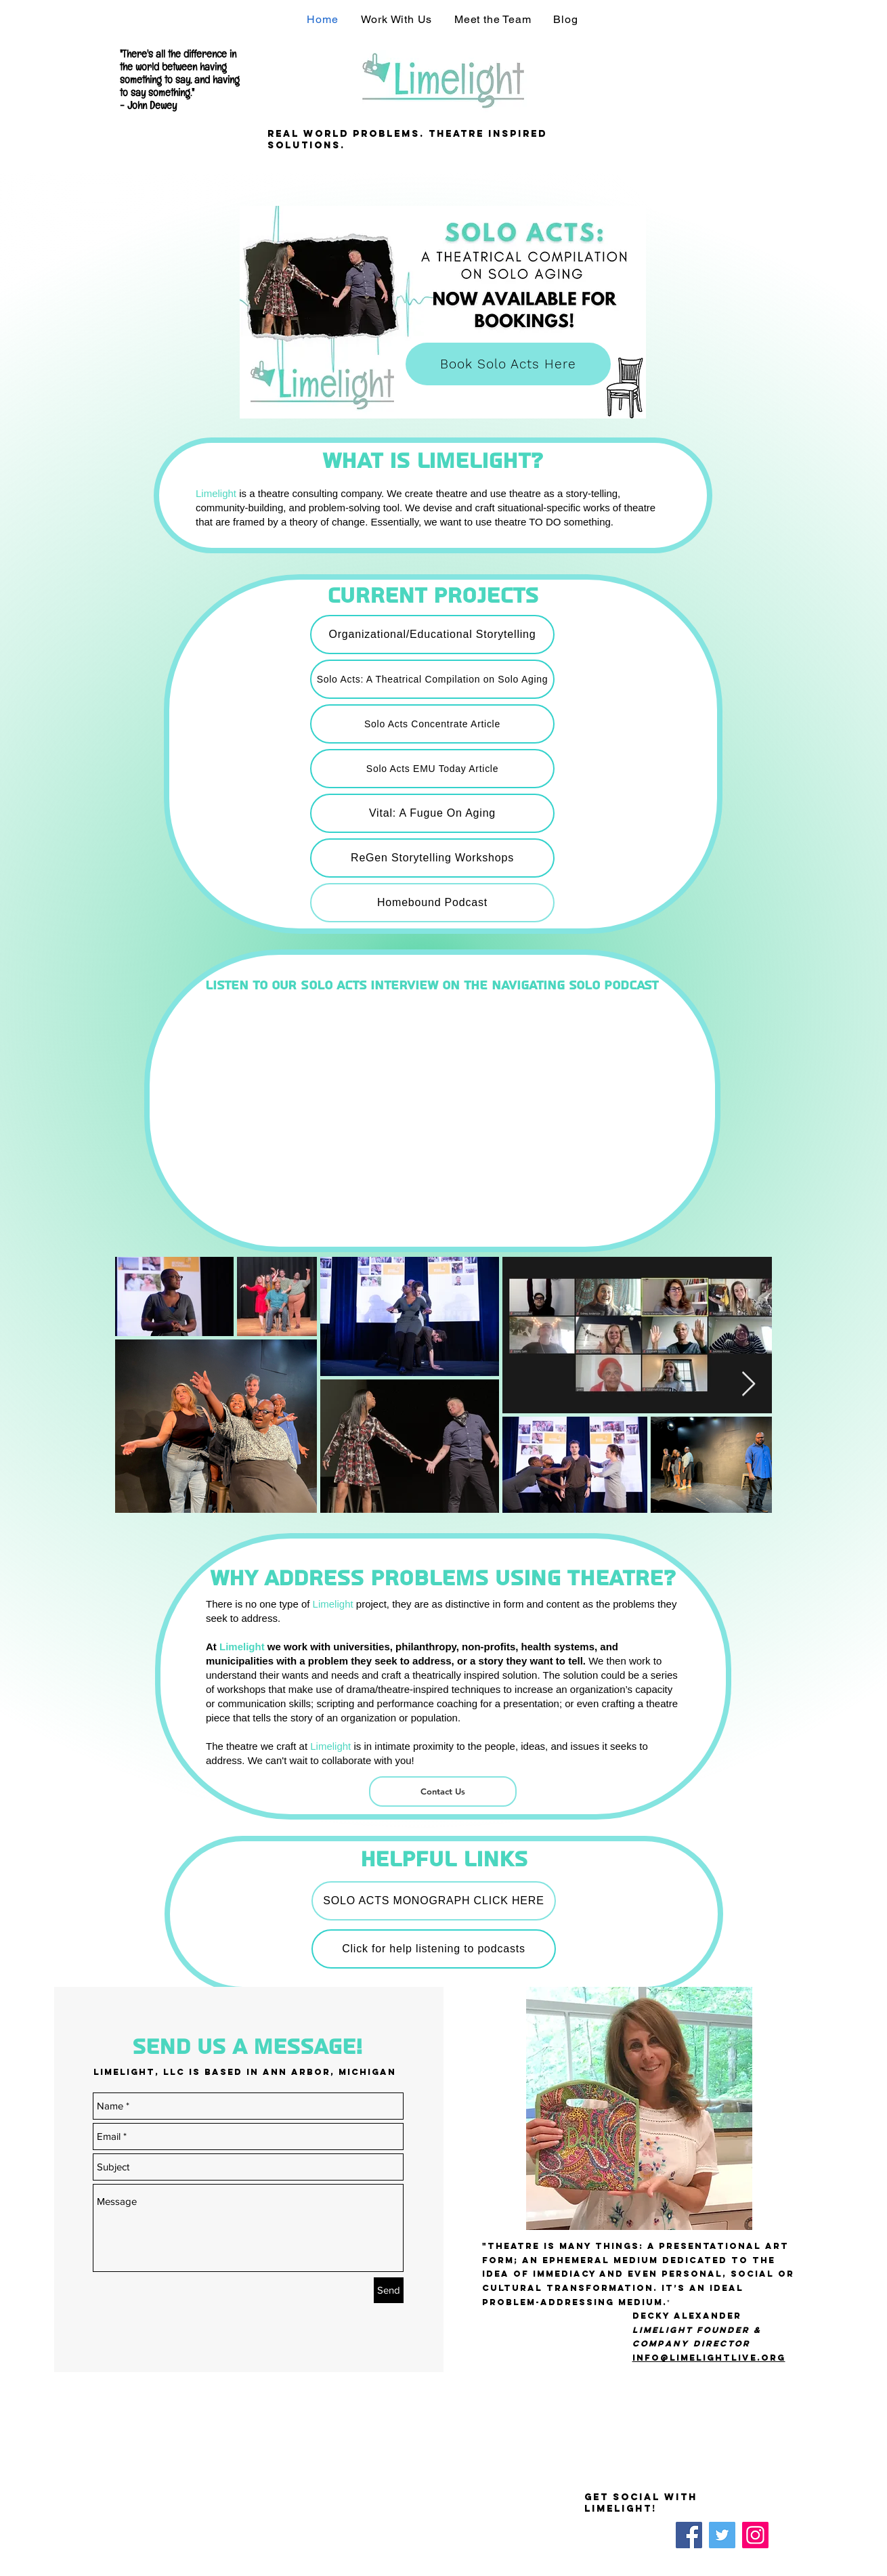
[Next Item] (748, 1384)
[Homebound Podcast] (432, 902)
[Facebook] (689, 2535)
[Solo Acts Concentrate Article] (432, 724)
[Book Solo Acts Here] (508, 364)
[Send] (389, 2290)
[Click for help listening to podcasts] (433, 1949)
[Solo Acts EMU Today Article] (432, 768)
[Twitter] (722, 2535)
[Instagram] (755, 2535)
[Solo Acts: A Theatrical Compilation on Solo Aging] (432, 679)
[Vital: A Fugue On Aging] (432, 813)
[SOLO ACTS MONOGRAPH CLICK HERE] (433, 1900)
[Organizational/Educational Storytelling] (432, 634)
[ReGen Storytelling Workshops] (432, 858)
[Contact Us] (443, 1791)
